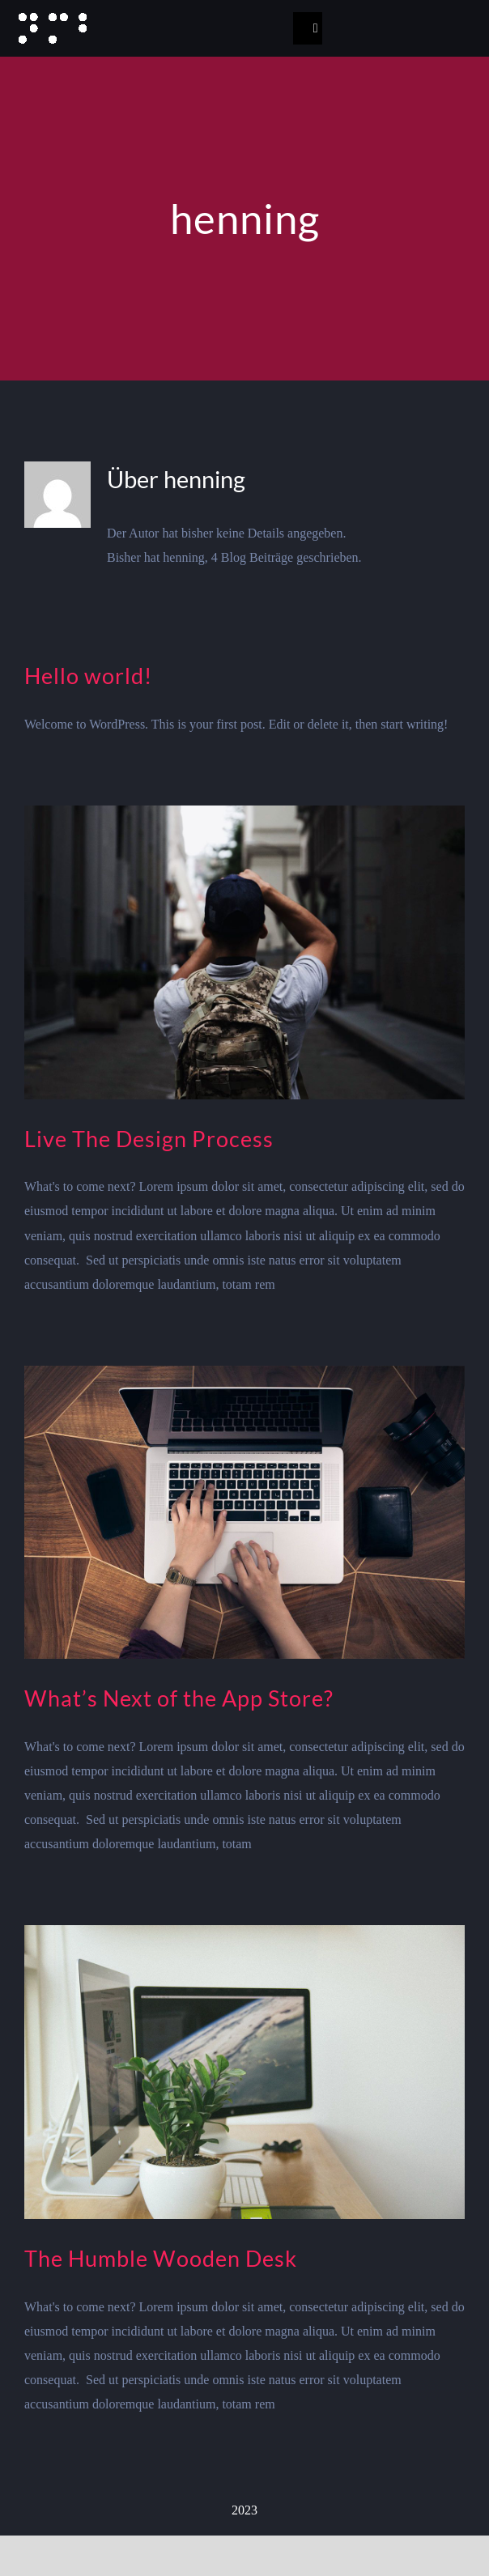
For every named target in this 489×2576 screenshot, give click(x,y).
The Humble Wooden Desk (160, 2258)
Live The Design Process (149, 1138)
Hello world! (88, 675)
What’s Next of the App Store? (179, 1698)
